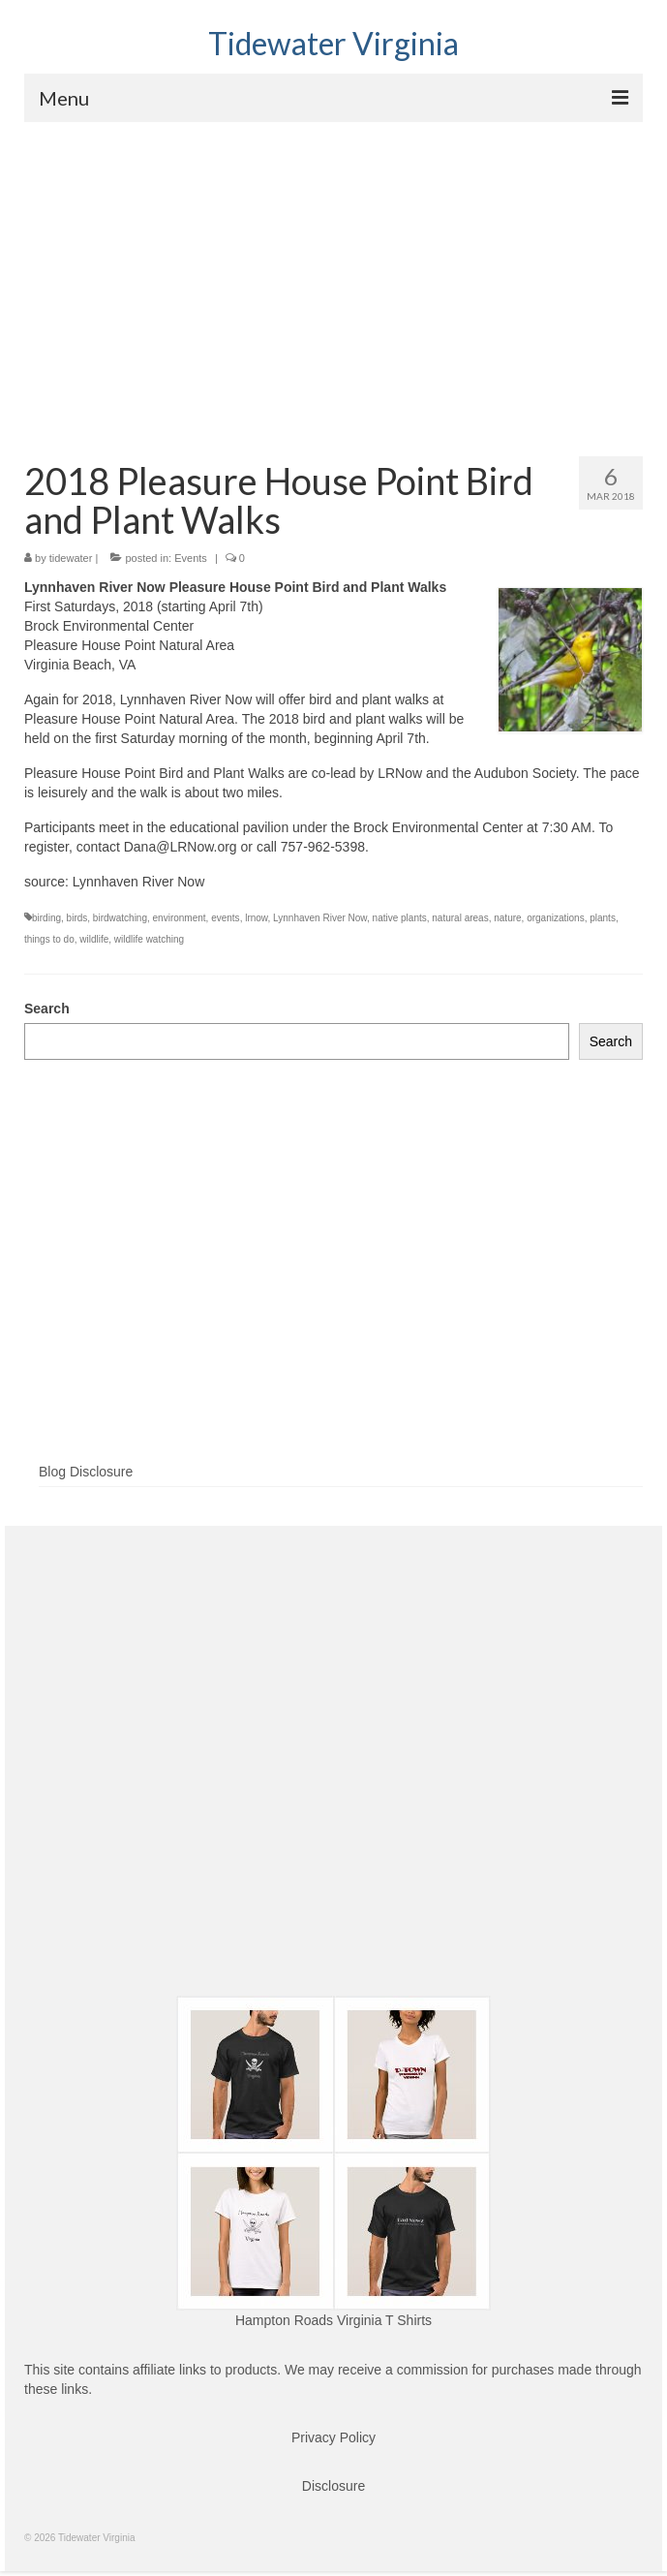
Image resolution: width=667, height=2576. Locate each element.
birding (46, 918)
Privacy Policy (333, 2437)
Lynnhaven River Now (320, 918)
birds (77, 918)
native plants (400, 918)
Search (47, 1008)
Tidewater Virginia (333, 43)
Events (190, 558)
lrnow (256, 918)
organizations (555, 918)
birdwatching (120, 918)
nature (507, 918)
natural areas (460, 918)
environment (179, 918)
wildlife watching (149, 939)
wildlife (93, 939)
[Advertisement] (333, 267)
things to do (49, 939)
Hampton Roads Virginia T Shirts (333, 2320)
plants (603, 918)
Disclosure (333, 2486)
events (225, 918)
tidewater (71, 558)
